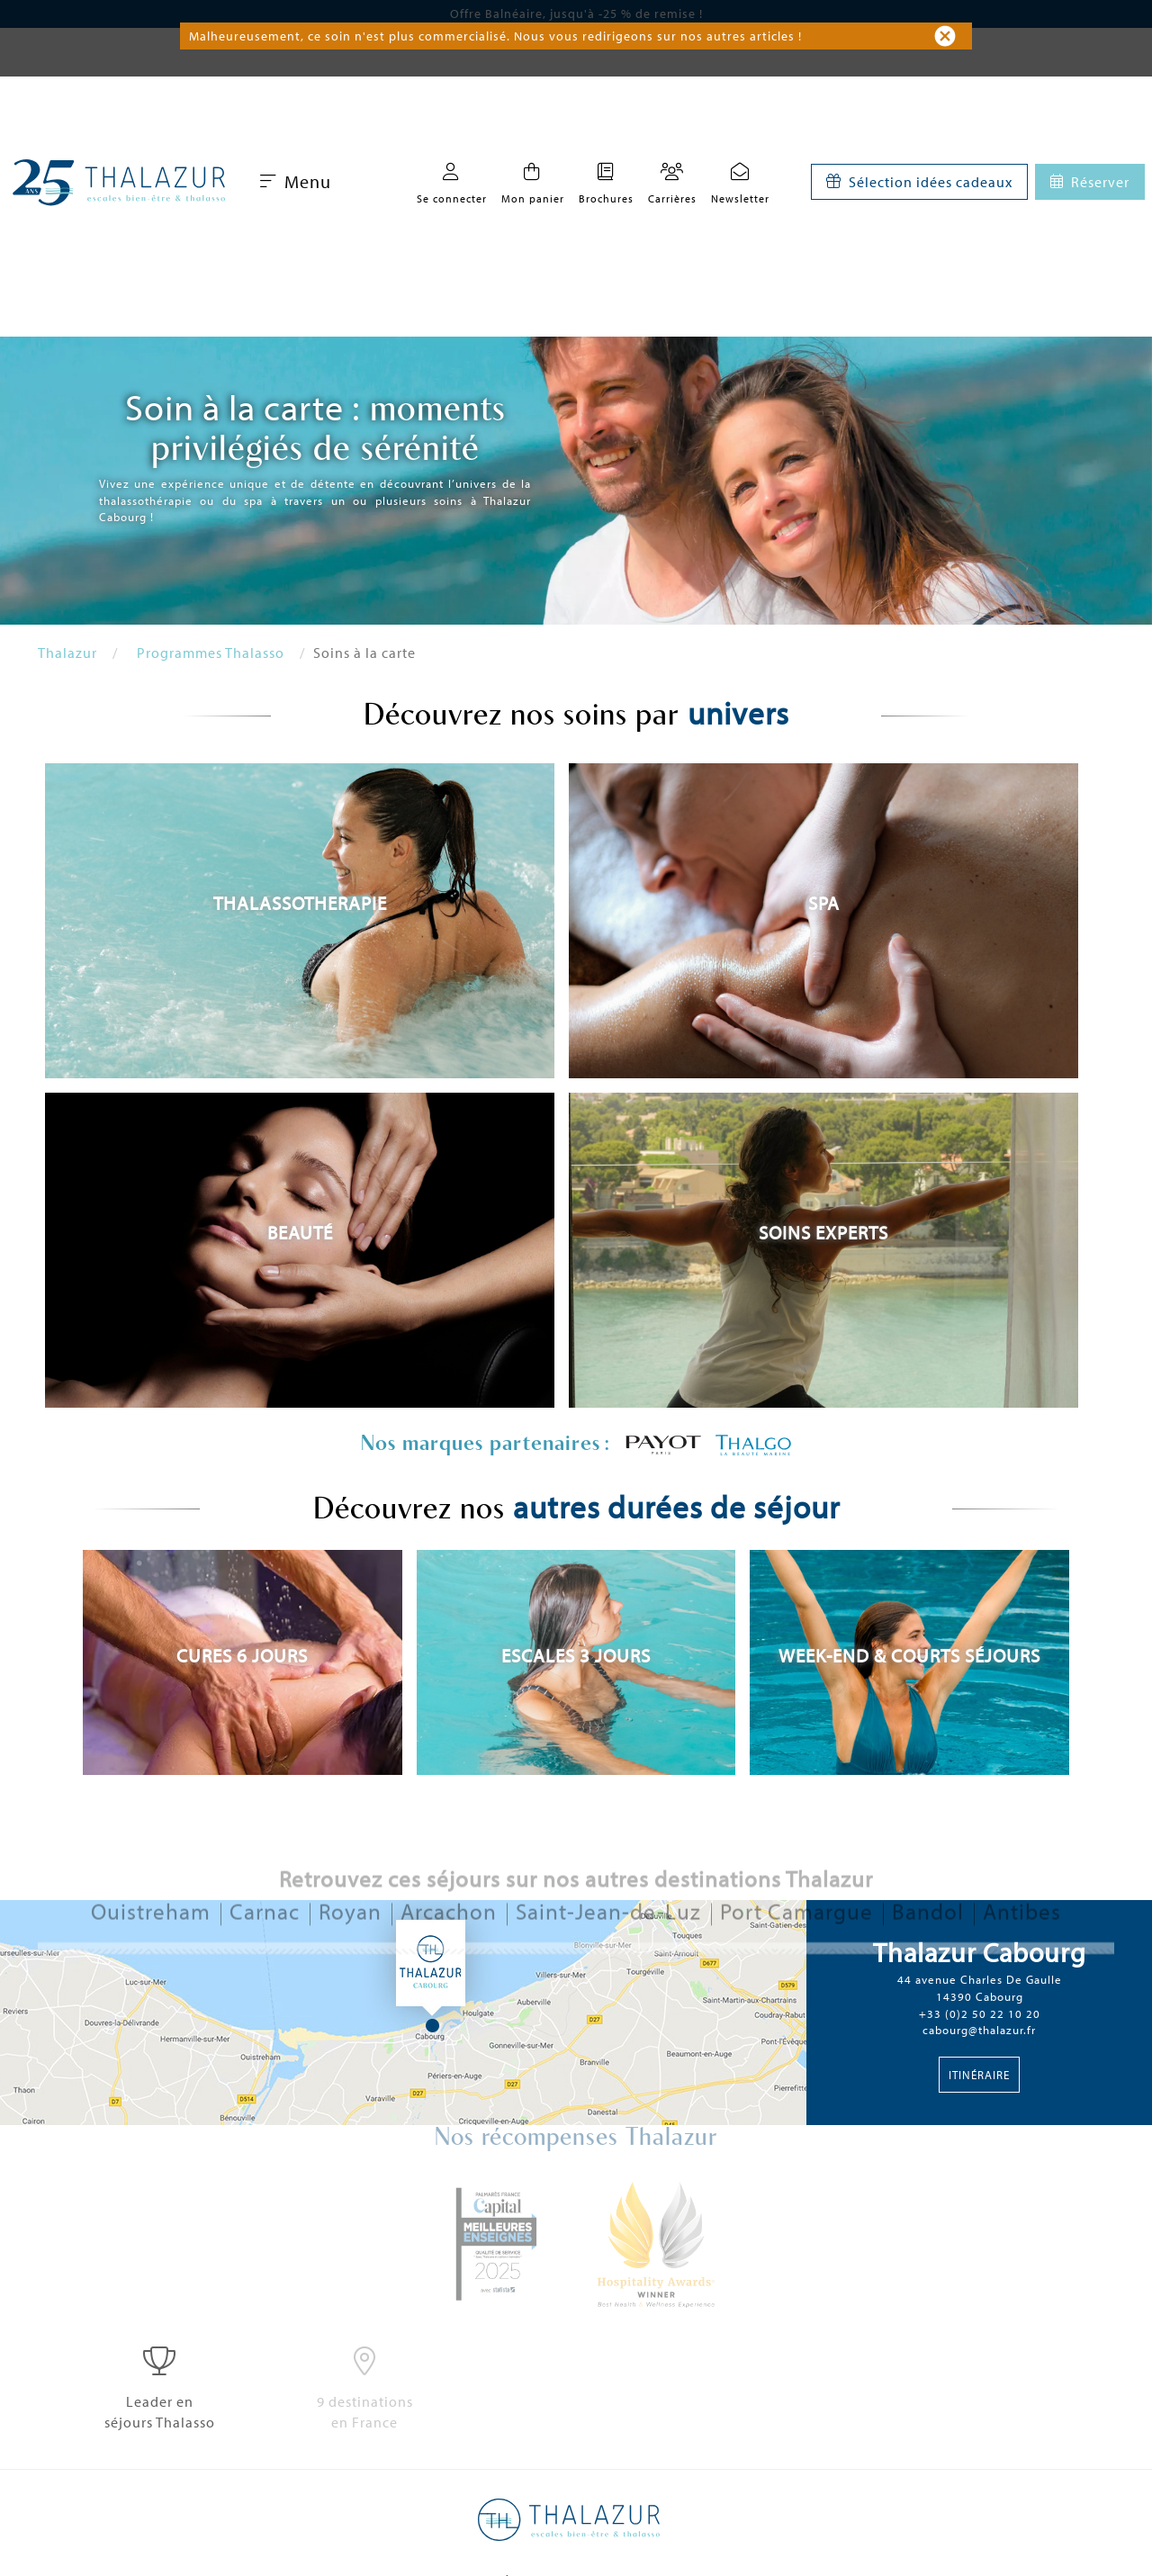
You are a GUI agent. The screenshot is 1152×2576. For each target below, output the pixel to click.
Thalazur (67, 653)
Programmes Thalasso (210, 653)
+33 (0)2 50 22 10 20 (979, 2013)
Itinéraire (979, 2074)
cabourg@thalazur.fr (979, 2029)
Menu (295, 181)
